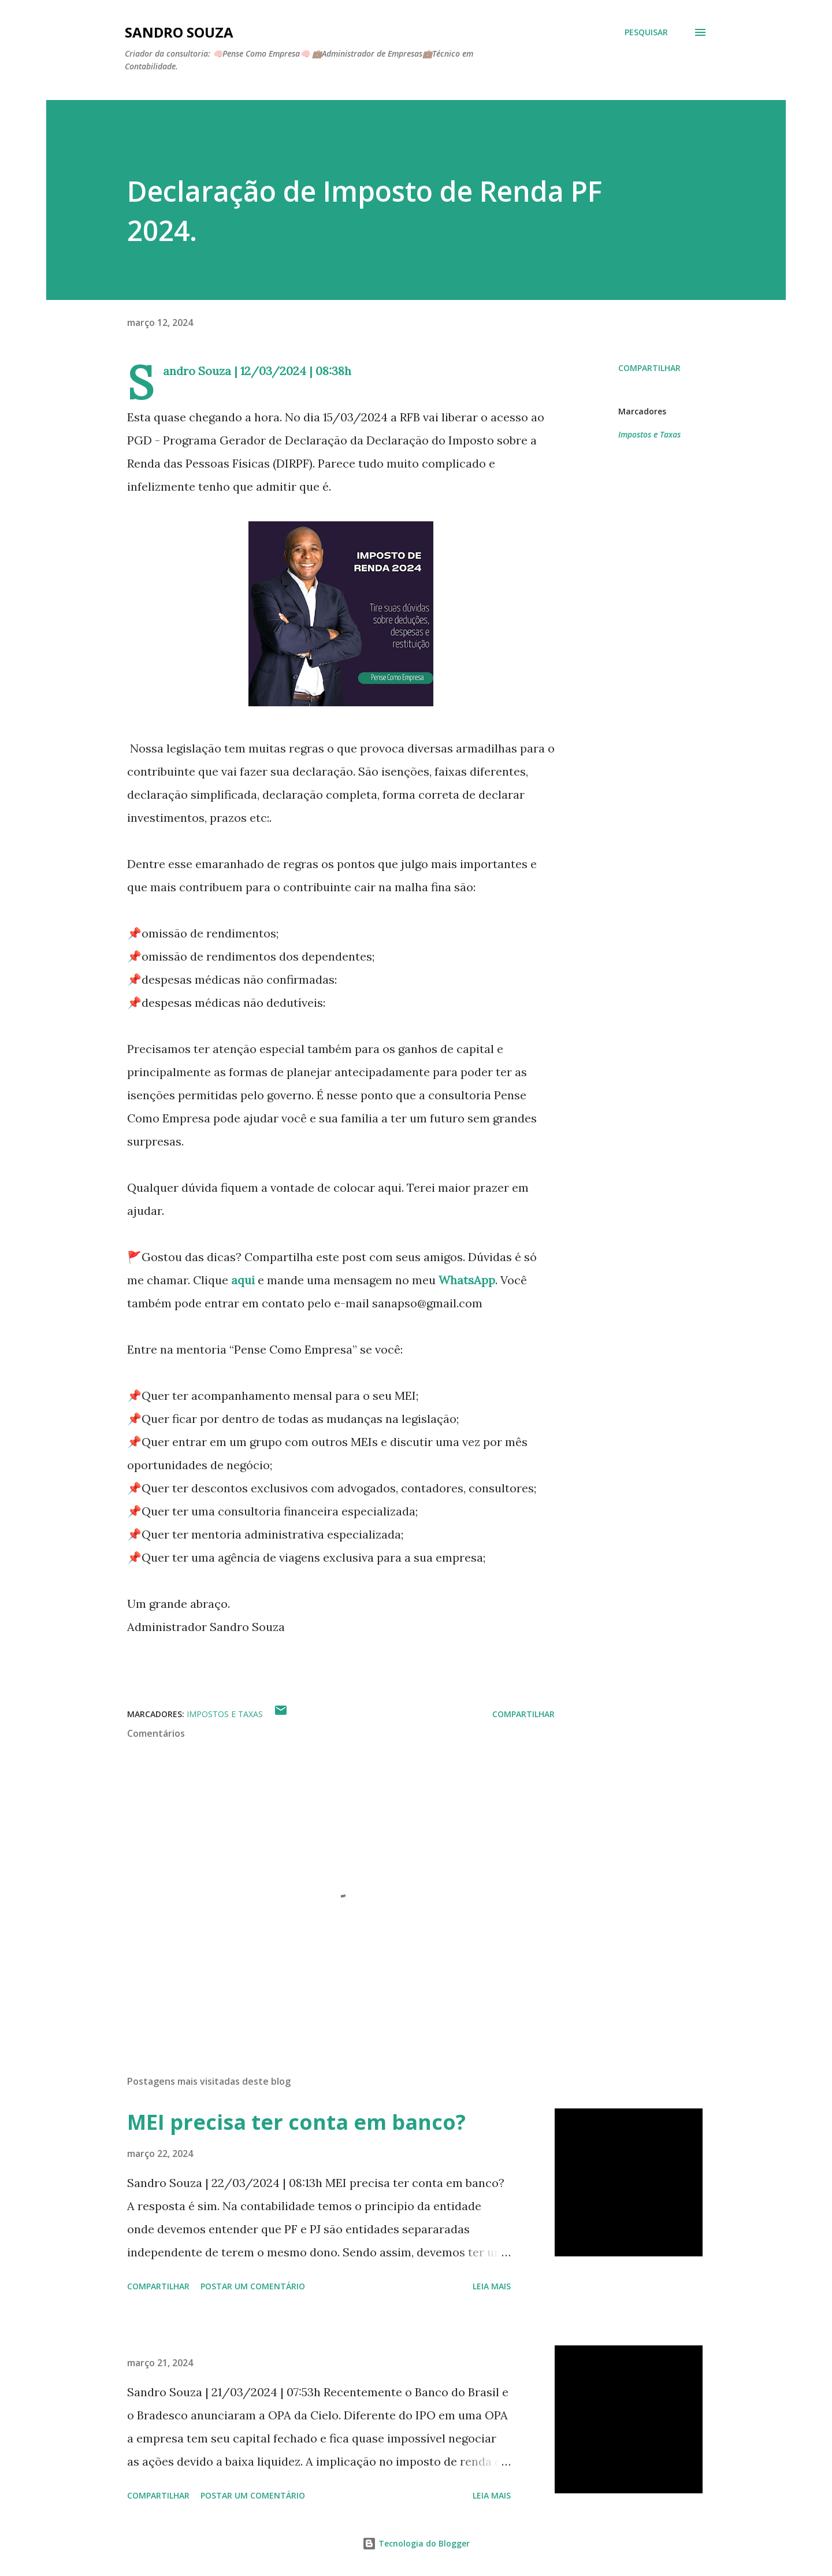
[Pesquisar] (646, 32)
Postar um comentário (252, 2286)
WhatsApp (467, 1280)
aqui (241, 1280)
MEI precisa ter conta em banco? (296, 2122)
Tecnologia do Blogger (416, 2543)
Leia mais (492, 2286)
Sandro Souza (179, 32)
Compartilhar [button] (649, 367)
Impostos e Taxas (649, 434)
